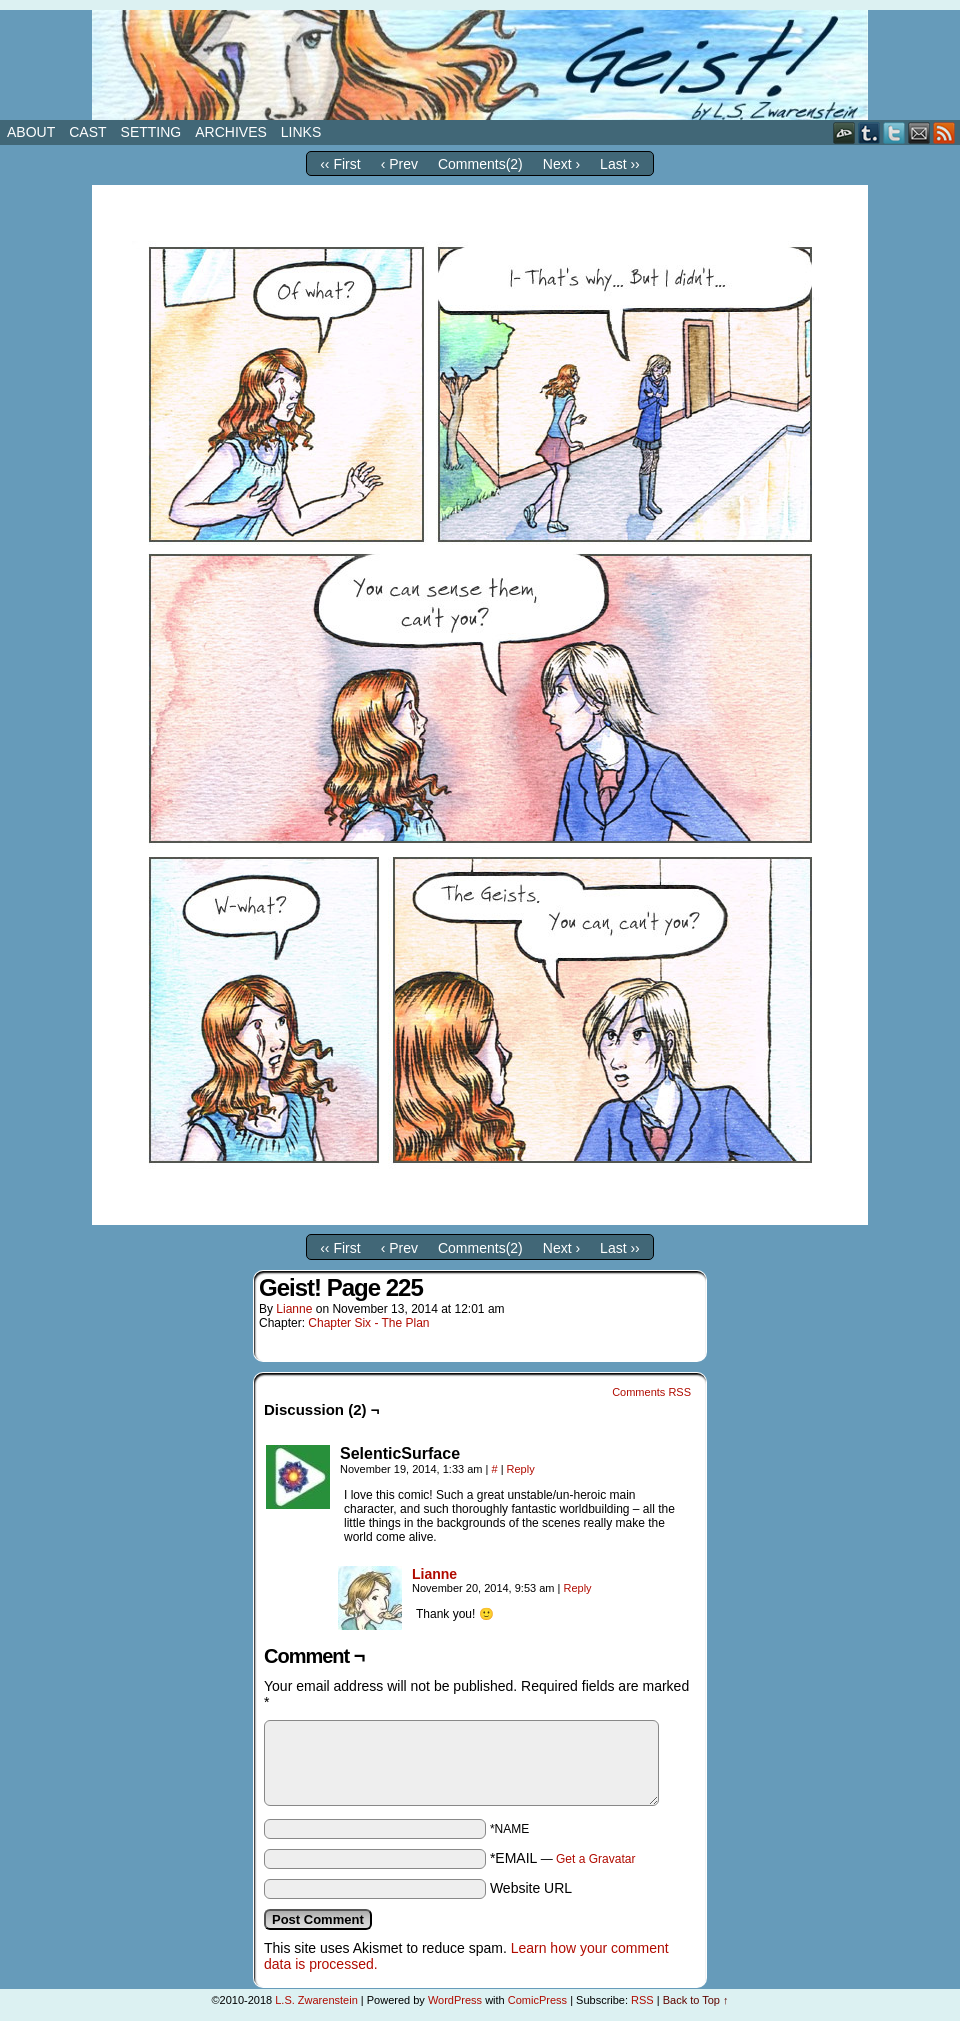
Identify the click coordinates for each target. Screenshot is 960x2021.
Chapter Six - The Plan (368, 1323)
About (31, 132)
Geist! (480, 65)
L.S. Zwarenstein (316, 2000)
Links (301, 132)
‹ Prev (399, 164)
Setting (151, 132)
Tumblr (869, 132)
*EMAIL (563, 1858)
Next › (561, 164)
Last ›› (620, 164)
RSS (944, 132)
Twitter (894, 132)
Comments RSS (651, 1392)
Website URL (531, 1888)
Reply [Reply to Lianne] (577, 1588)
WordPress (455, 2000)
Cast (87, 132)
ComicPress (537, 2000)
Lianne (294, 1309)
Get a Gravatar (595, 1859)
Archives (231, 132)
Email (919, 132)
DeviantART (844, 132)
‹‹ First (340, 164)
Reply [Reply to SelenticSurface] (521, 1469)
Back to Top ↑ (696, 2000)
